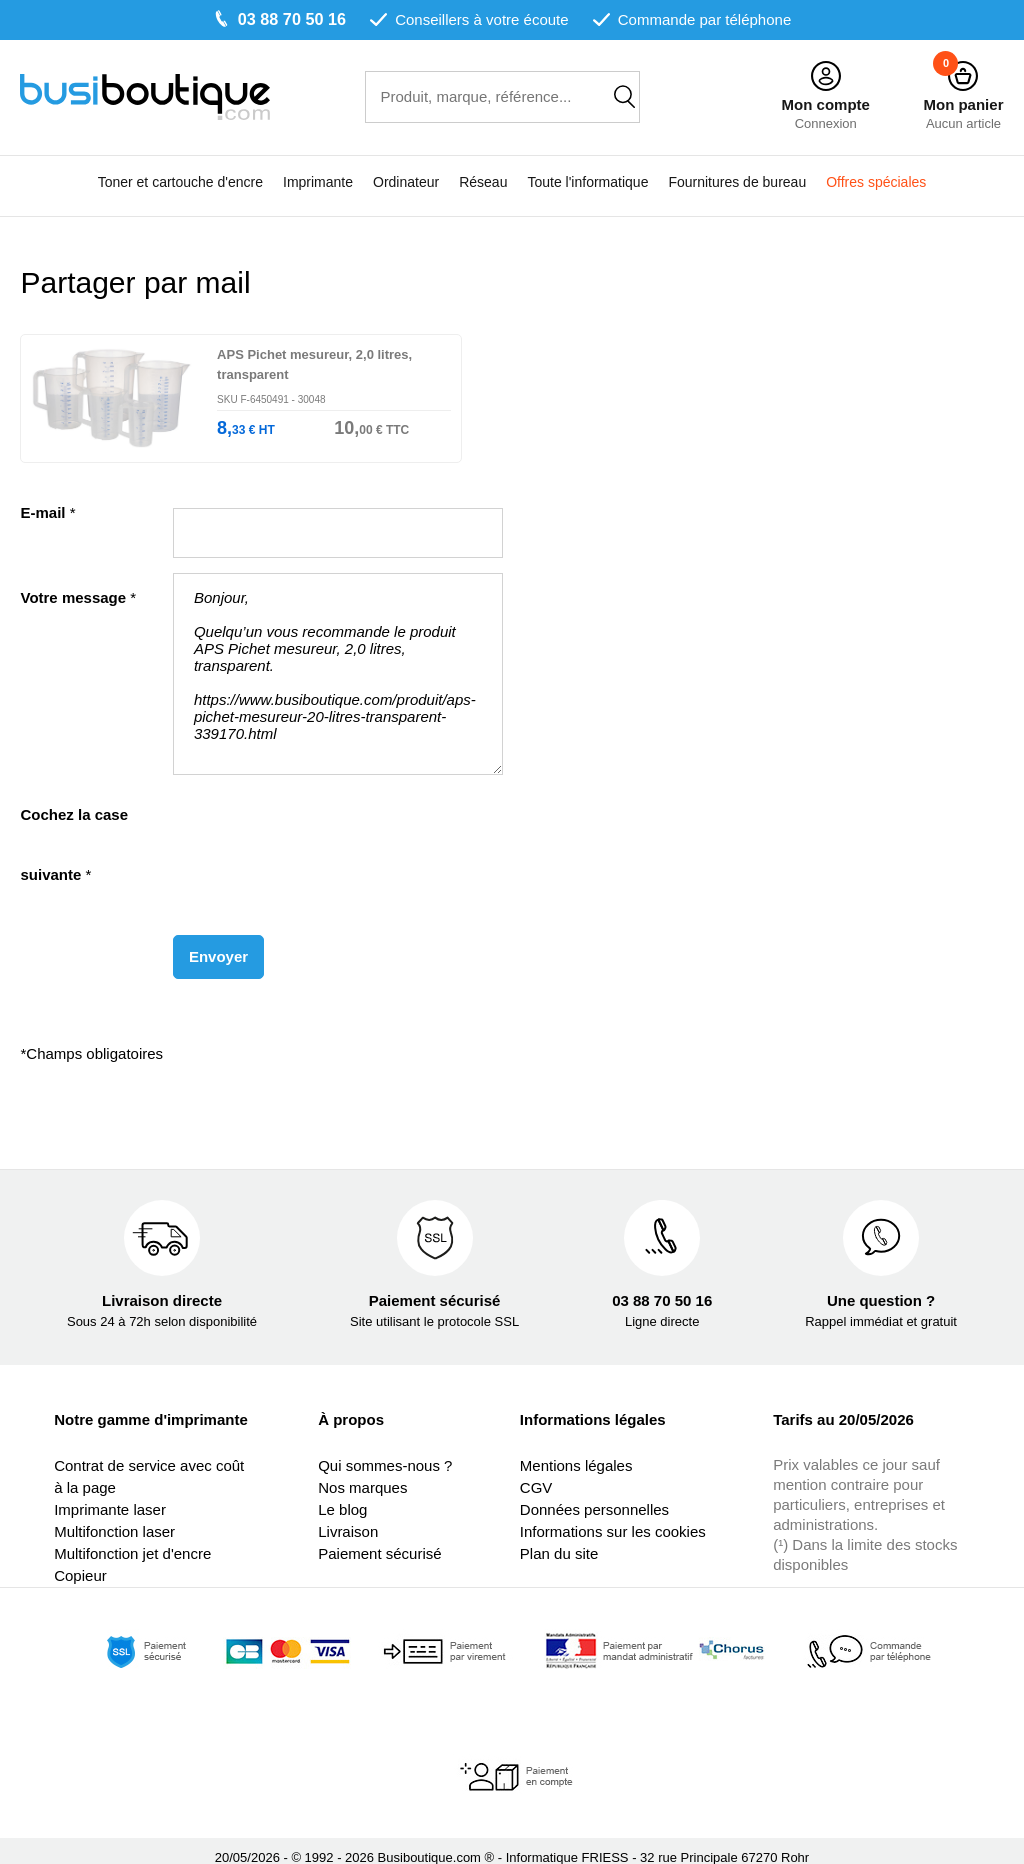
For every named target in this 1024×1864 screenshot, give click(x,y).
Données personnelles (594, 1495)
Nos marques (362, 1473)
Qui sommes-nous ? (385, 1451)
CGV (536, 1473)
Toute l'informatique (587, 183)
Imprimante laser (110, 1495)
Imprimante (318, 183)
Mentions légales (576, 1451)
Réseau (483, 183)
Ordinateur (406, 183)
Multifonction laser (114, 1517)
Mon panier (963, 104)
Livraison (348, 1517)
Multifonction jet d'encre (132, 1539)
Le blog (342, 1495)
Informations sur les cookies (613, 1517)
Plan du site (559, 1539)
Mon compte (825, 104)
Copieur (80, 1561)
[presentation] (325, 815)
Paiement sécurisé (379, 1539)
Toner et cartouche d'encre (180, 183)
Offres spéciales (876, 183)
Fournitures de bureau (737, 183)
